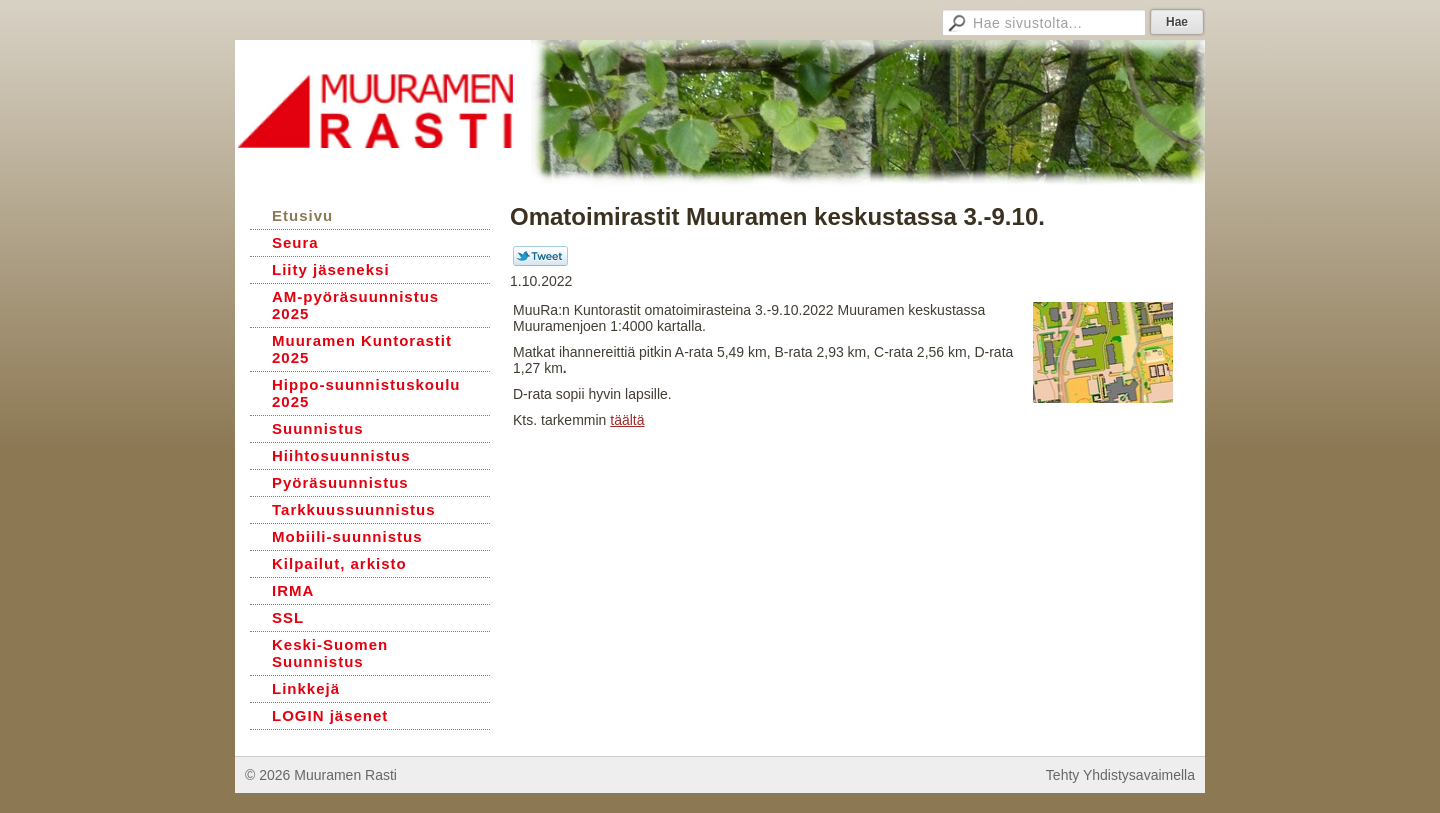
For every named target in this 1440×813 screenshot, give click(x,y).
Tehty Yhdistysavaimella (1120, 775)
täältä (627, 420)
